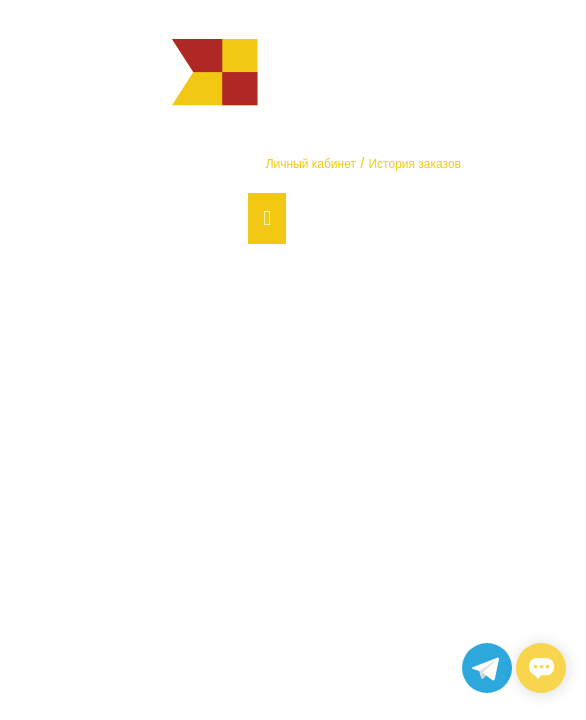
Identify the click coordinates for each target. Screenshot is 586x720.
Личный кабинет (311, 164)
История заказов (414, 164)
